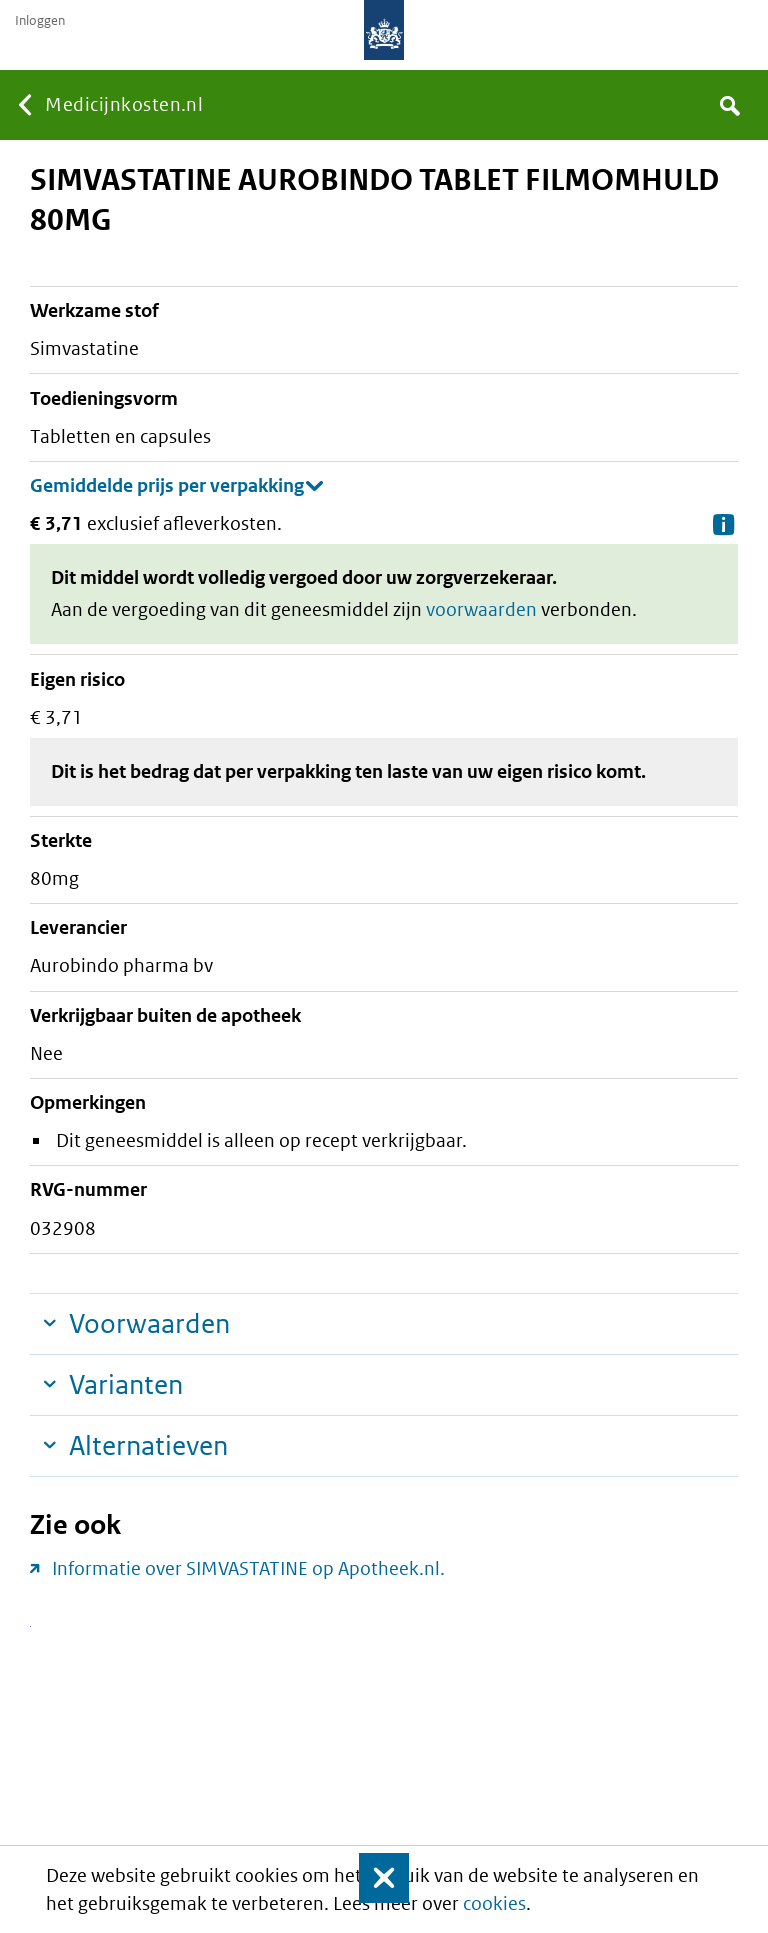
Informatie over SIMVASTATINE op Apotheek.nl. (248, 1568)
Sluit (371, 1878)
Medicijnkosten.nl (124, 104)
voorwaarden (481, 609)
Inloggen (40, 21)
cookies (494, 1903)
